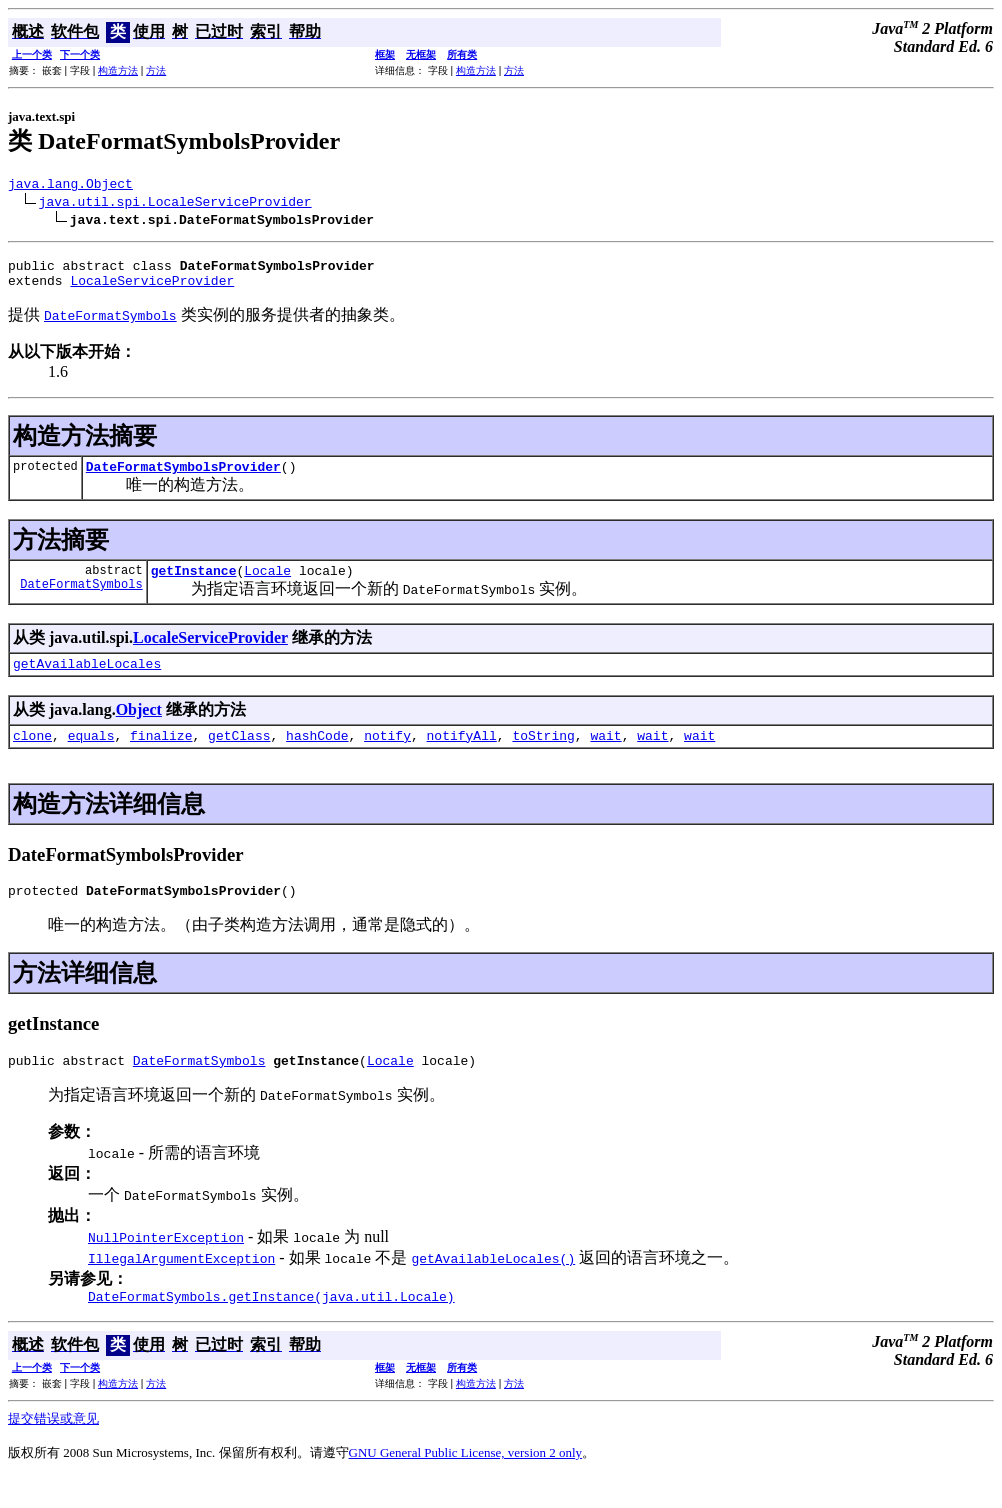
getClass (239, 756)
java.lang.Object (70, 186)
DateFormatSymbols (81, 601)
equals (91, 756)
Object (139, 727)
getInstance (194, 585)
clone (32, 756)
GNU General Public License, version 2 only (466, 1482)
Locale (267, 585)
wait (605, 756)
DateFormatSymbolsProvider (183, 478)
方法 (156, 70)
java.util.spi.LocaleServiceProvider (175, 204)
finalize (161, 756)
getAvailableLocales (87, 681)
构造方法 (118, 70)
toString (543, 756)
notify (387, 756)
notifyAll (462, 756)
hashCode (317, 756)
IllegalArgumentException (181, 1285)
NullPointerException (166, 1264)
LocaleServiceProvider (152, 289)
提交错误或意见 (53, 1448)
